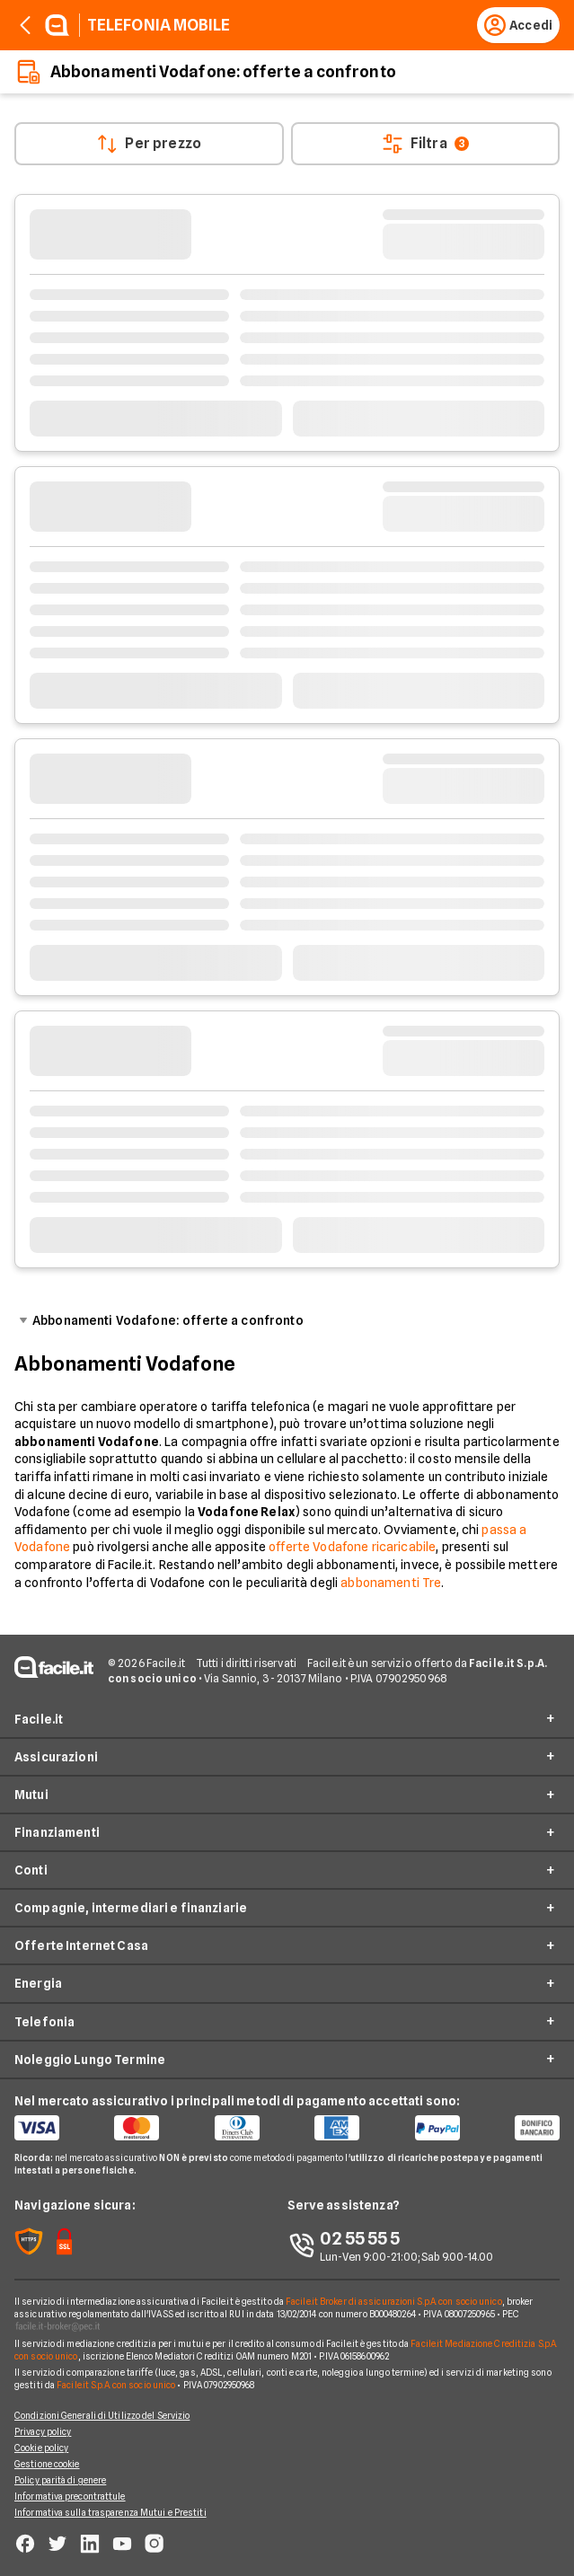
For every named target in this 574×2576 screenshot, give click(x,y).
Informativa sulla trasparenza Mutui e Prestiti (110, 2512)
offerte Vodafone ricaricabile (352, 1546)
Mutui (31, 1794)
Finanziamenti (57, 1832)
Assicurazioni (56, 1757)
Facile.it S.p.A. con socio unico (116, 2384)
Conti (31, 1870)
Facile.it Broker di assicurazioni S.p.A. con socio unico (394, 2301)
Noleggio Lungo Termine (89, 2059)
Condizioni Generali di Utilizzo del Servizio (102, 2415)
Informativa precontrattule (70, 2496)
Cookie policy (41, 2447)
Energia (38, 1983)
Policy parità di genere (60, 2480)
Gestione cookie (47, 2463)
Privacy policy (42, 2431)
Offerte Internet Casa (81, 1945)
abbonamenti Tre (390, 1582)
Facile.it (38, 1719)
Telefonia (44, 2022)
